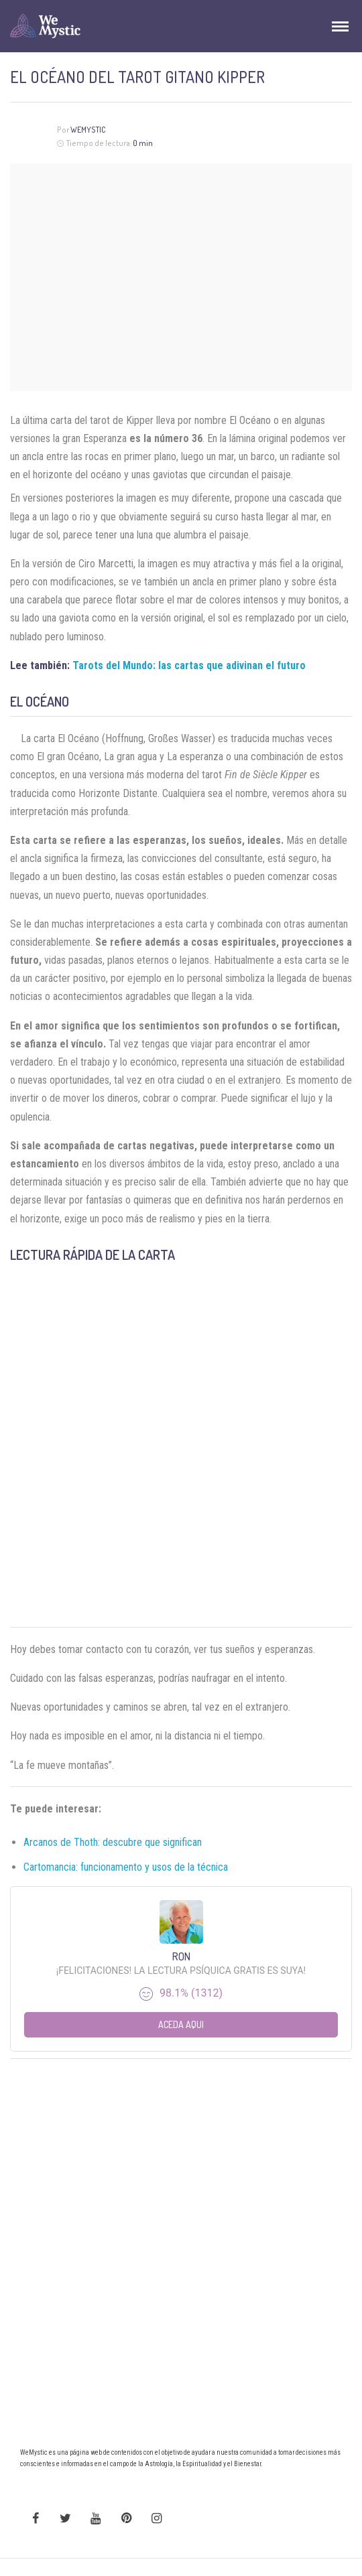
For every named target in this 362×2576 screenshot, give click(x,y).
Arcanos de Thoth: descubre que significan (112, 1842)
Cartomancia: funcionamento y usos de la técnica (125, 1867)
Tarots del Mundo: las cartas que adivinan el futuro (189, 665)
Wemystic (88, 130)
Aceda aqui (181, 2024)
